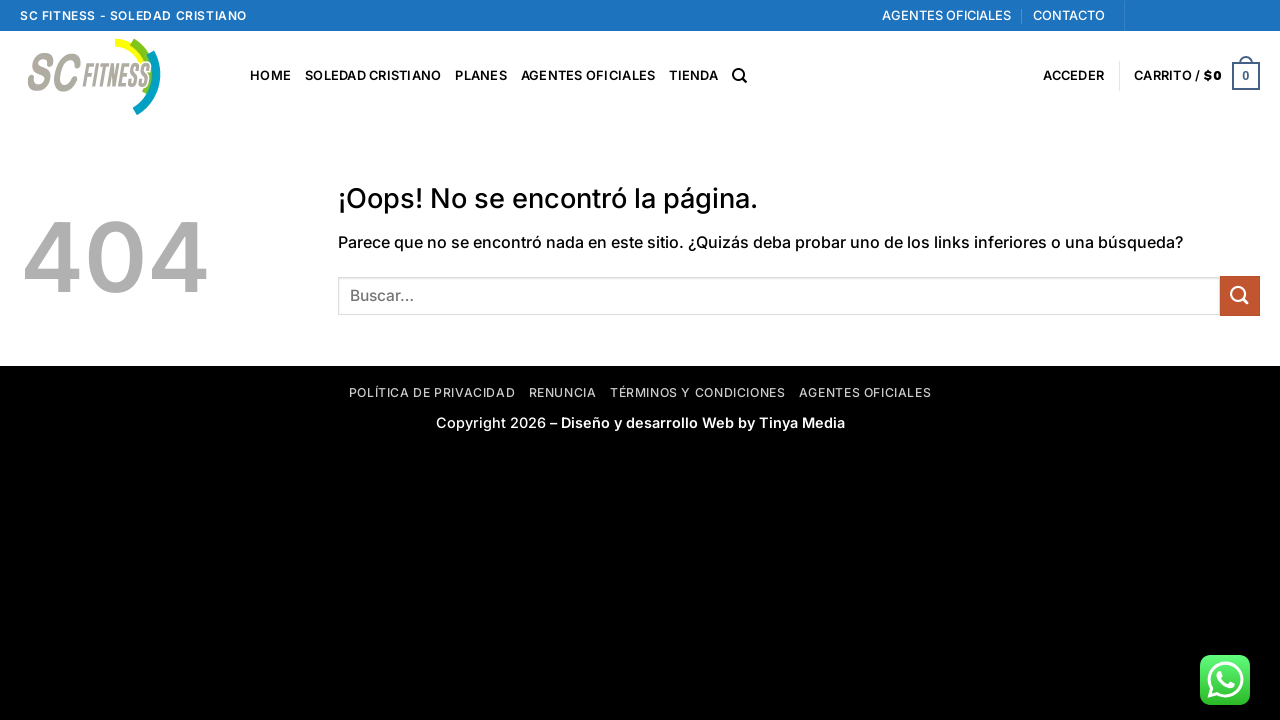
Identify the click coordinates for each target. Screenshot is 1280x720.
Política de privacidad (432, 392)
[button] (1073, 76)
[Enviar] (1240, 295)
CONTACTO (1069, 15)
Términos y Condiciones (697, 392)
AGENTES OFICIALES (946, 15)
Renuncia (563, 392)
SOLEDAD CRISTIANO (373, 75)
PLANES (481, 75)
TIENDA (693, 75)
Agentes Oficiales (865, 392)
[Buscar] (739, 76)
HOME (270, 75)
